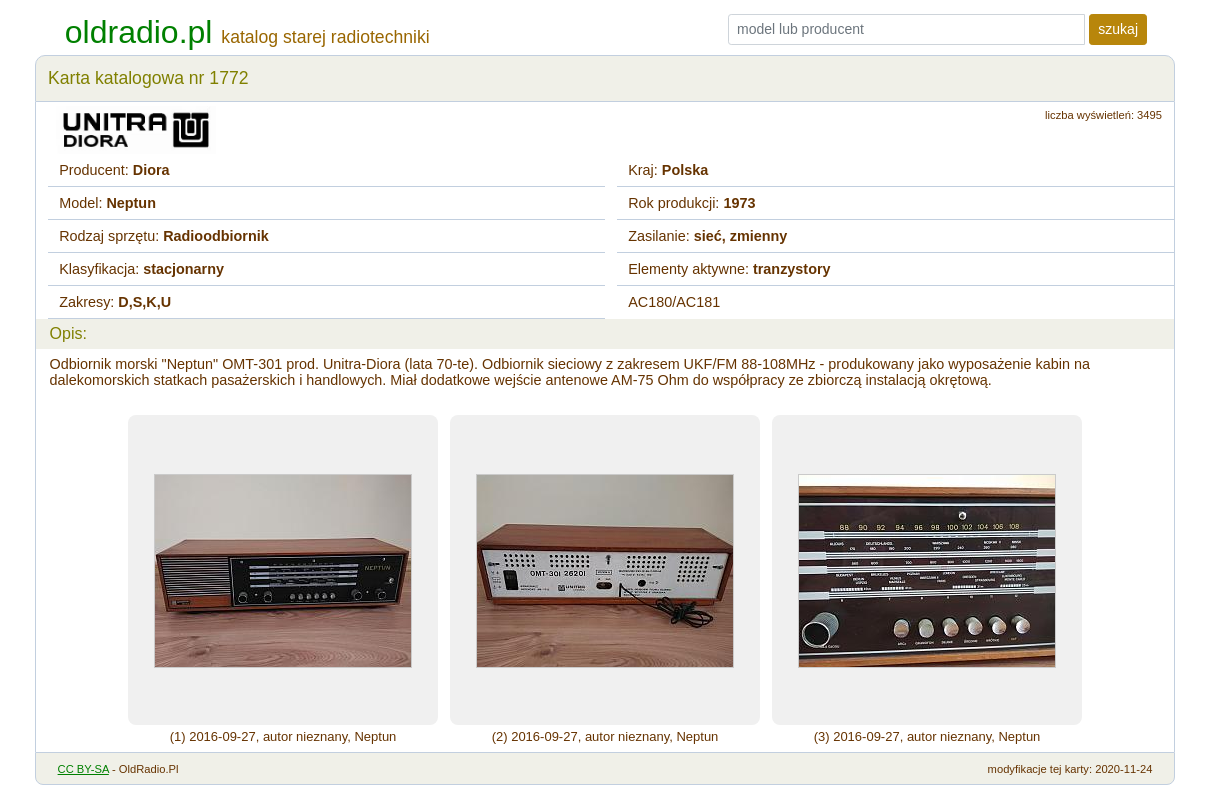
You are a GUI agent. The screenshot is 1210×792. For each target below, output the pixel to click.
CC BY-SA (83, 769)
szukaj (1118, 29)
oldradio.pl (139, 32)
